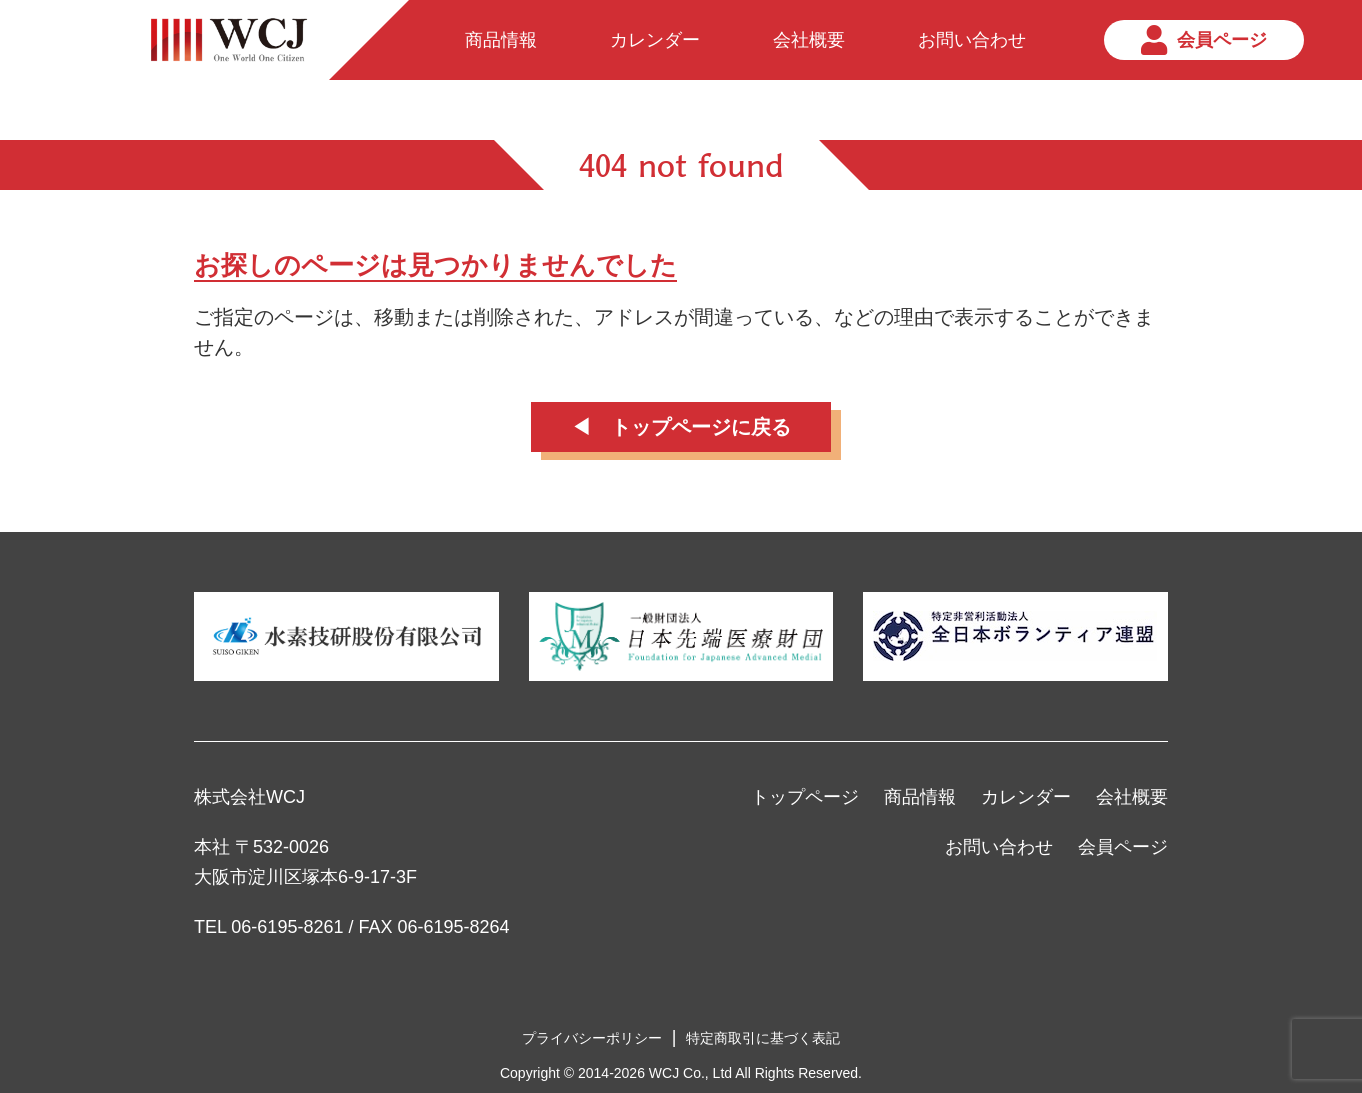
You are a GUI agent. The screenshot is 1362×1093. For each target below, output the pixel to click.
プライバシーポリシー (592, 1038)
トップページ (805, 797)
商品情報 (920, 797)
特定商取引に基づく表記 (763, 1038)
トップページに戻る (701, 427)
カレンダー (1026, 797)
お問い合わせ (999, 847)
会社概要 (1132, 797)
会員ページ (1123, 847)
